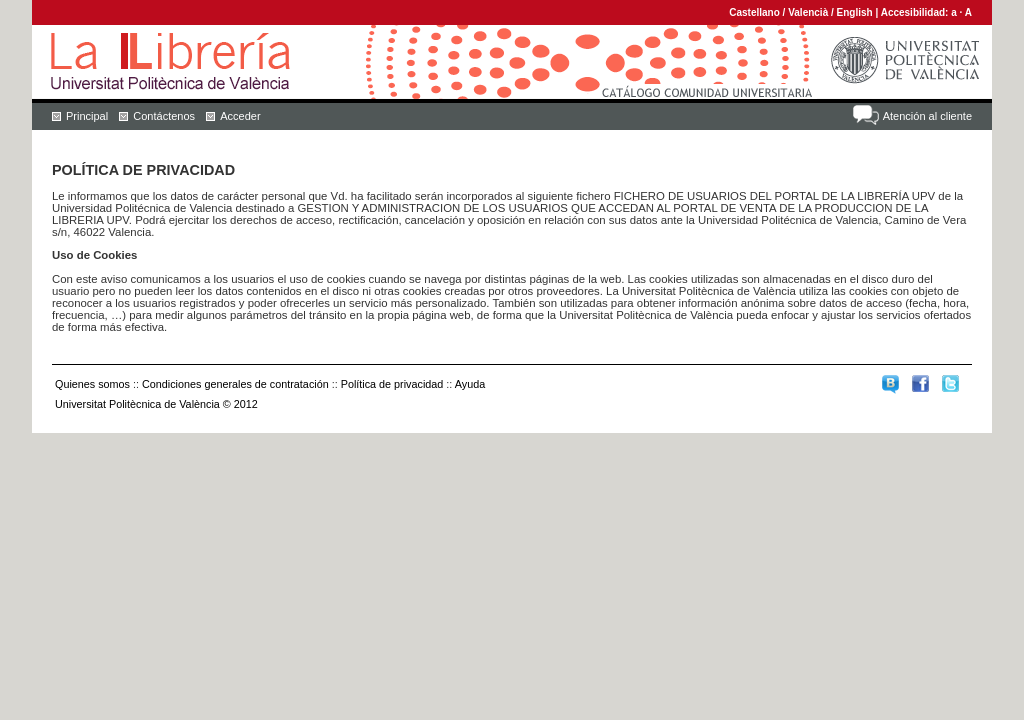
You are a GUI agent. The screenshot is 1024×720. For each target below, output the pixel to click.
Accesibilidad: (916, 12)
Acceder (240, 116)
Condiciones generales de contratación (235, 384)
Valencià (808, 12)
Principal (87, 116)
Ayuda (470, 384)
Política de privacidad (392, 384)
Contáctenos (164, 116)
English (855, 12)
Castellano (754, 12)
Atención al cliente (927, 116)
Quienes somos (92, 384)
